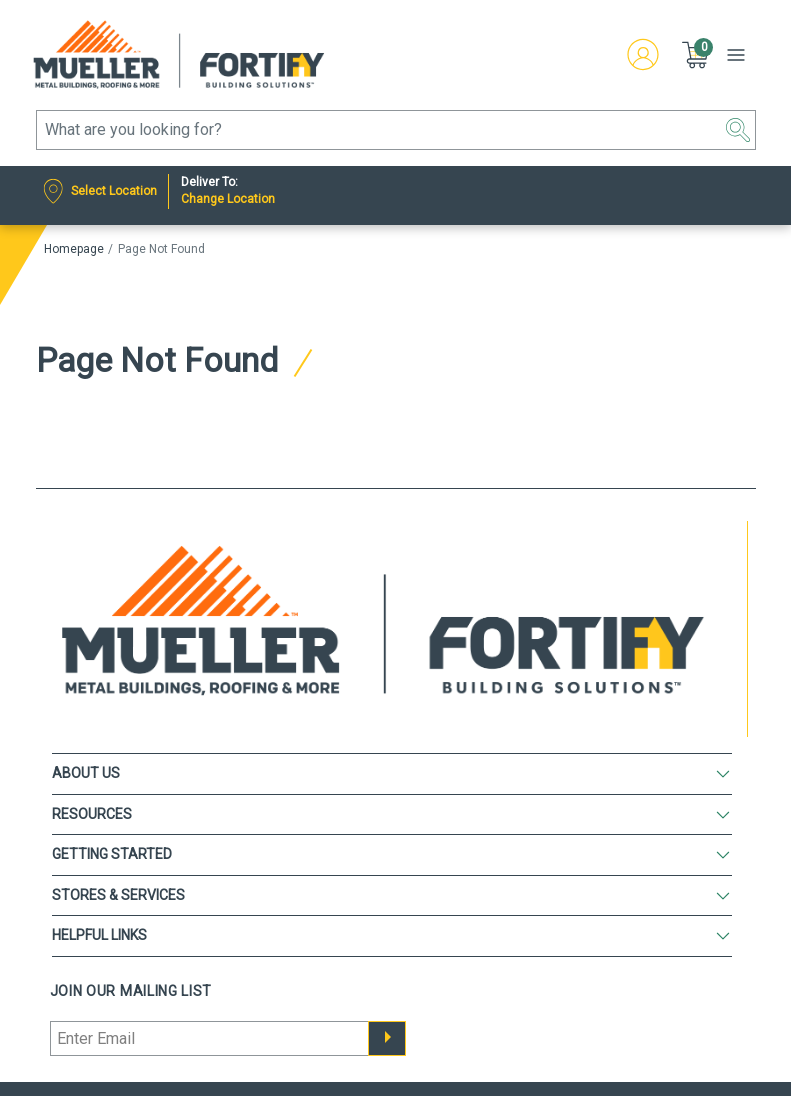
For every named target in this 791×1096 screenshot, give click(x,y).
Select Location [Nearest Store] (114, 191)
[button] (697, 55)
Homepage (74, 249)
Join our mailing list (131, 991)
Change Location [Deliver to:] (228, 199)
